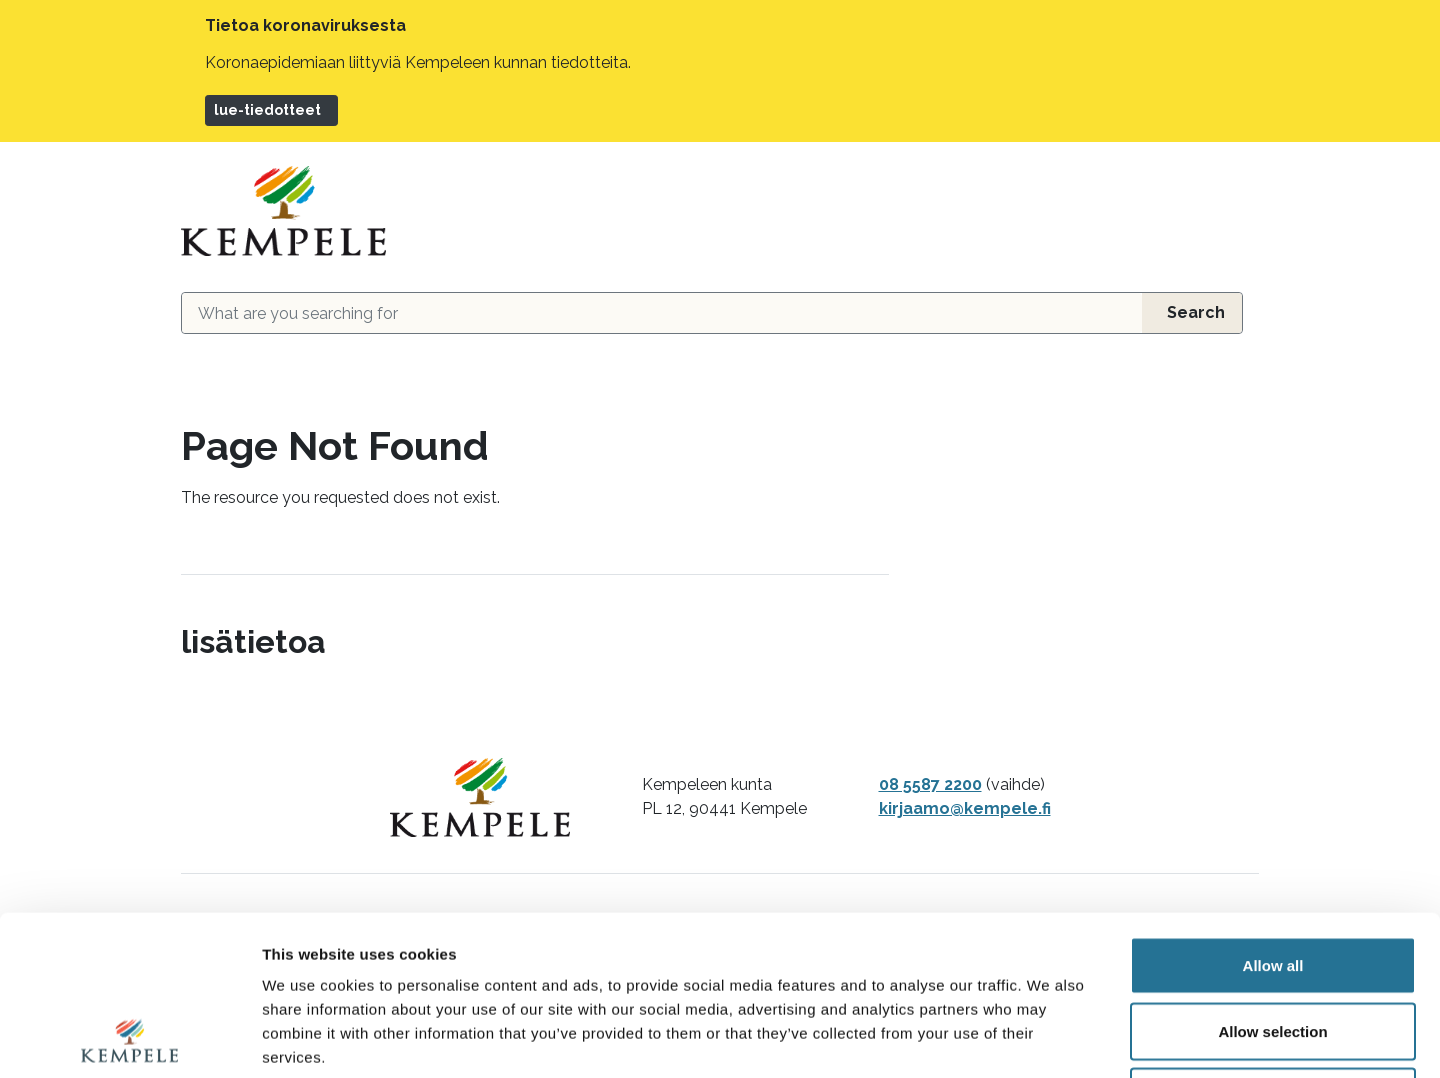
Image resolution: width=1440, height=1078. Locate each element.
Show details (1049, 1038)
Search (1196, 312)
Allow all (1273, 815)
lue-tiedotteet (267, 110)
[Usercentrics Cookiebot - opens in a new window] (129, 1039)
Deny (1273, 946)
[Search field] (662, 313)
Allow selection (1272, 881)
